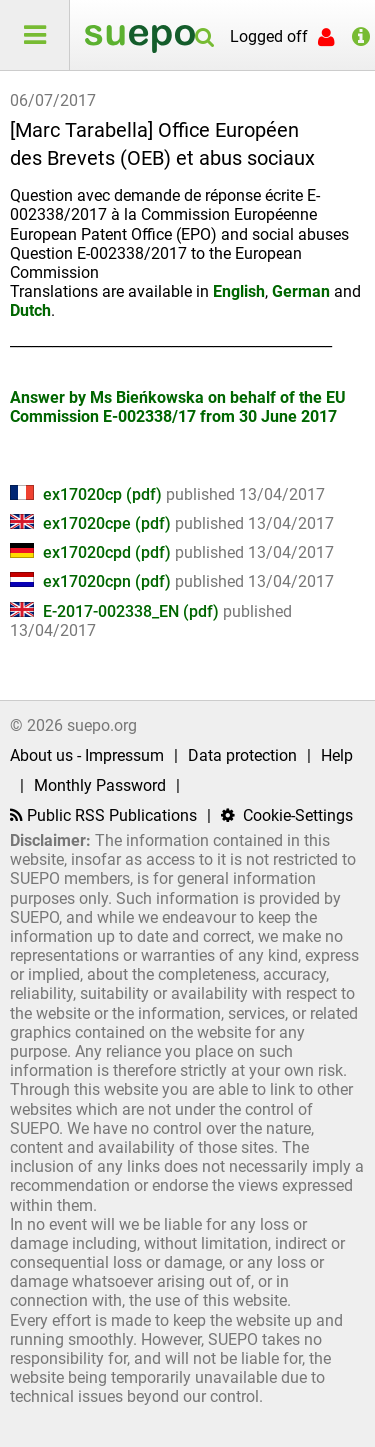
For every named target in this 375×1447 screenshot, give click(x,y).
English (239, 291)
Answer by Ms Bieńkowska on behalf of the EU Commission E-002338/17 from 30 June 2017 (178, 407)
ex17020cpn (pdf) (92, 581)
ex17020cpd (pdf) (92, 552)
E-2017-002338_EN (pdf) (116, 611)
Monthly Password (100, 785)
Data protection (242, 755)
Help (337, 755)
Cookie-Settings (287, 815)
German (301, 291)
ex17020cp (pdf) (88, 494)
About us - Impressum (87, 755)
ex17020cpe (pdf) (92, 523)
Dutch (30, 310)
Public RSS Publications (103, 815)
